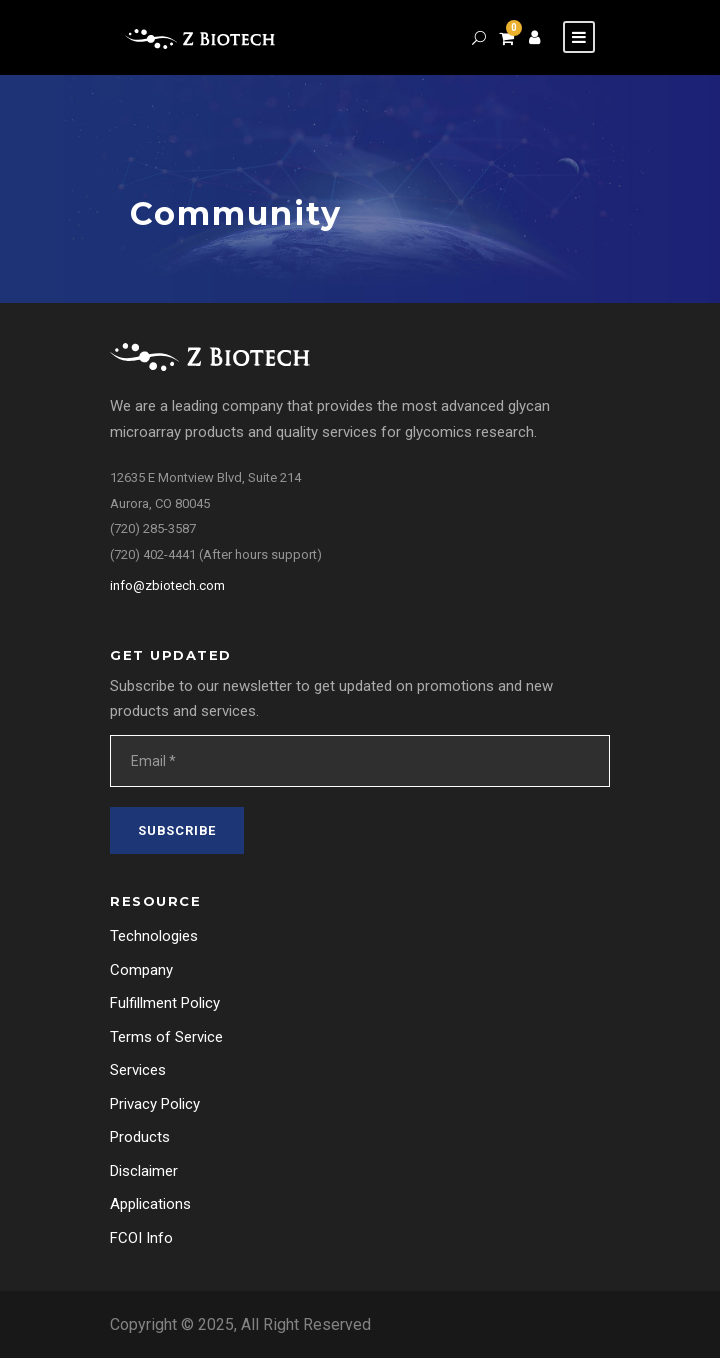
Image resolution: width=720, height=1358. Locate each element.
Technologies (154, 936)
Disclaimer (144, 1171)
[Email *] (360, 761)
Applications (150, 1204)
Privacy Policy (155, 1104)
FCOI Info (141, 1238)
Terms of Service (166, 1037)
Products (140, 1137)
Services (138, 1070)
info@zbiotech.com (167, 585)
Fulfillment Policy (165, 1003)
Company (141, 970)
